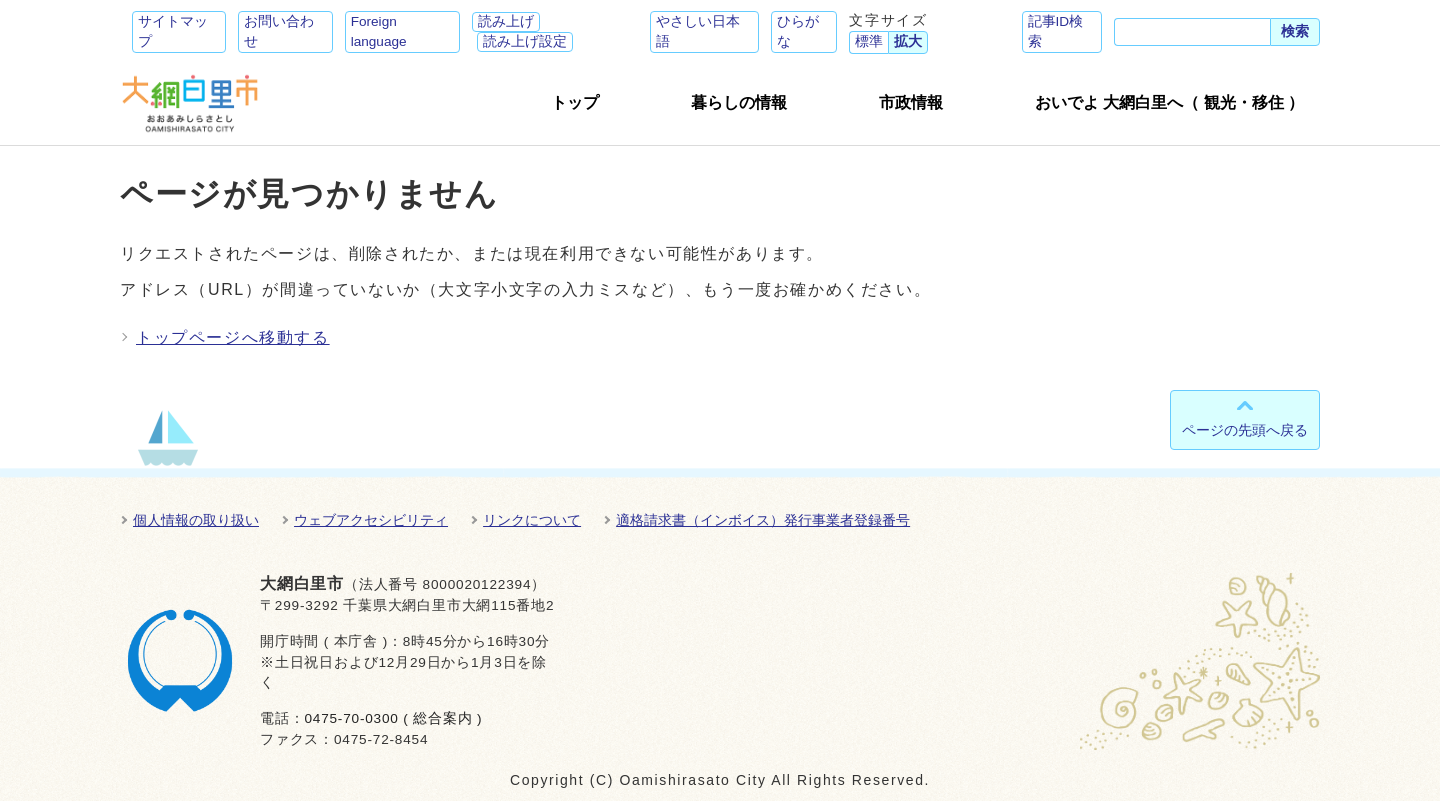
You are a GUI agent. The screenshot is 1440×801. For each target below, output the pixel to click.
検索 (1295, 31)
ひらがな (798, 31)
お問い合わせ (279, 31)
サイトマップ (173, 31)
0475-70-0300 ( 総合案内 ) (393, 718)
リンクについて (532, 520)
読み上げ (506, 21)
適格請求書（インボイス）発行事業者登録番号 (763, 520)
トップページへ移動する (233, 337)
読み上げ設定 (525, 41)
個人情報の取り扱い (196, 520)
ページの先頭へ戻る (1245, 430)
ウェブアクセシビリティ (371, 520)
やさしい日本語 (698, 31)
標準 (869, 41)
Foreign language (379, 31)
